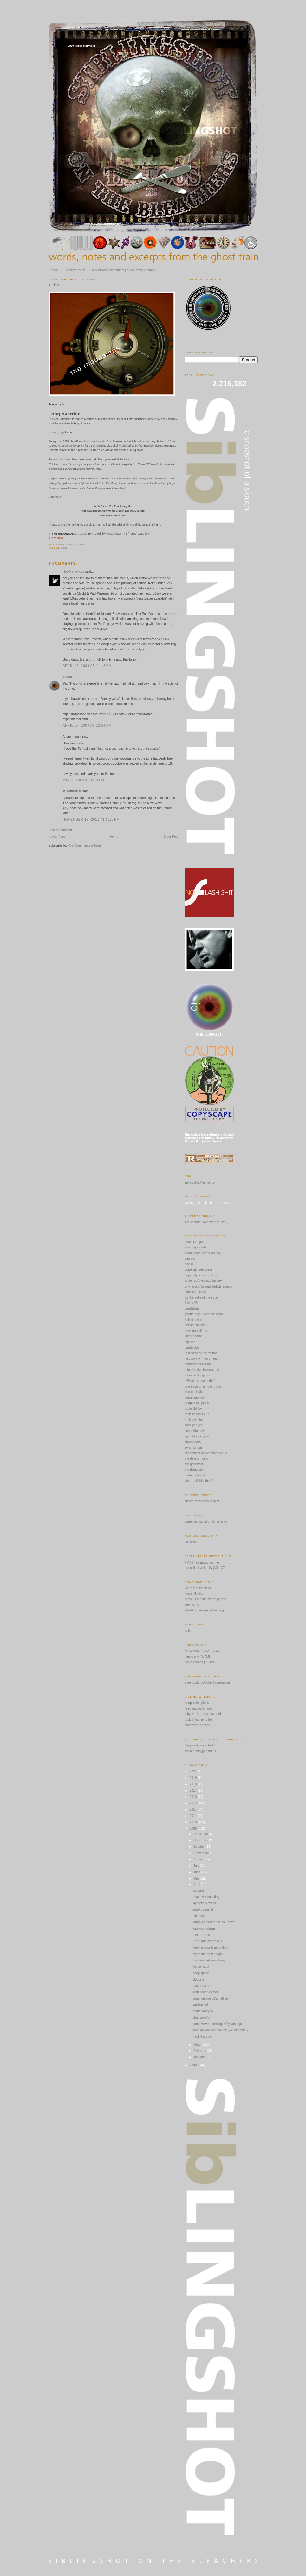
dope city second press (201, 1275)
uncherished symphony (209, 1960)
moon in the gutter (198, 1375)
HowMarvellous (73, 571)
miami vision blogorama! (202, 1369)
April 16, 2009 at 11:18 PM (87, 666)
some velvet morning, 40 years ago (217, 2024)
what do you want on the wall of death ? (221, 2030)
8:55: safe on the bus (207, 1941)
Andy (63, 459)
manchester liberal (198, 1364)
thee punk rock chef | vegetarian (207, 1682)
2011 (194, 1816)
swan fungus (194, 1447)
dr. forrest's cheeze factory (203, 1280)
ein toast (199, 1916)
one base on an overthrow (203, 1386)
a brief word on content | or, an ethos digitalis (123, 270)
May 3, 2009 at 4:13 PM (84, 780)
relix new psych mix (198, 1708)
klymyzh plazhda (204, 1903)
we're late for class (198, 1588)
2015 (194, 1803)
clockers (54, 284)
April (197, 1885)
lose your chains (204, 1928)
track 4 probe (202, 2036)
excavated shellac (197, 1725)
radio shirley (193, 1408)
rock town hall (194, 1420)
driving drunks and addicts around (208, 1286)
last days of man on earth (202, 1358)
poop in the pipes (197, 1403)
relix (188, 1630)
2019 (194, 1777)
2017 (194, 1790)
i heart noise (193, 1336)
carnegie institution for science (206, 1521)
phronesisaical (195, 1392)
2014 (194, 1809)
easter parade (202, 1985)
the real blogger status (200, 1751)
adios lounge (194, 1242)
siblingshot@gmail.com (201, 1182)
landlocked (200, 2005)
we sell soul (201, 1966)
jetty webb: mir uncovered (203, 1714)
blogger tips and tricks (200, 1745)
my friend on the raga (208, 1954)
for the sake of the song (201, 1297)
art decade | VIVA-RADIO (202, 1651)
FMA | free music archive (202, 1562)
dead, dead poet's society (203, 1253)
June (197, 1872)
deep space (201, 1973)
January (199, 2057)
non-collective (194, 1594)
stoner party (193, 1442)
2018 (194, 1784)
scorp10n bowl (195, 1431)
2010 (194, 1822)
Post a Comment (60, 830)
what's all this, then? (199, 1481)
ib (64, 677)
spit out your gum (197, 1436)
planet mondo (194, 1397)
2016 (194, 1797)
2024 (194, 1771)
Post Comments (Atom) (84, 845)
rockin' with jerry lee (199, 1719)
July (196, 1865)
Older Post (170, 836)
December (201, 1834)
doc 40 (189, 1264)
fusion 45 (191, 1303)
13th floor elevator (205, 1992)
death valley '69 (204, 2011)
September (201, 1853)
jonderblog (192, 1347)
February (200, 2051)
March (198, 2044)
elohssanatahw (195, 1292)
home (55, 270)
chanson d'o (201, 2017)
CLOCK (82, 533)
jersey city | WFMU (198, 1656)
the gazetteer (194, 1464)
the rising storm (195, 1469)
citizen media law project (202, 1501)
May (196, 1878)
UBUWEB (192, 1605)
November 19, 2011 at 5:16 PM (91, 819)
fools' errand (201, 1935)
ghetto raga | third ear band (204, 1314)
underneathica (195, 1475)
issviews (191, 1542)
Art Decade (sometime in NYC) (206, 1222)
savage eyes (194, 1425)
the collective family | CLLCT (205, 1568)
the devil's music (196, 1458)
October (199, 1846)
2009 (194, 1828)
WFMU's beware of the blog (204, 1610)
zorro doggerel (203, 1909)
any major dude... (197, 1247)
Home (114, 836)
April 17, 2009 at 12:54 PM (87, 725)
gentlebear (192, 1308)
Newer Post (57, 836)
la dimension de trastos (201, 1353)
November (201, 1840)
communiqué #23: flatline (210, 1998)
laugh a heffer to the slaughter (214, 1922)
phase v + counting (206, 1897)
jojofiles (190, 1342)
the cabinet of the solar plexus (206, 1453)
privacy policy (75, 270)
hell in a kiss (193, 1320)
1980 (64, 548)
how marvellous (196, 1331)
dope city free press (198, 1269)
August (198, 1859)
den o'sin (191, 1258)
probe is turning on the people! (206, 1599)
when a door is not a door (211, 1947)
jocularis (199, 1890)
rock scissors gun (197, 1414)
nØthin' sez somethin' (200, 1380)
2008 (194, 2065)
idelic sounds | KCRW (200, 1662)
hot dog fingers (195, 1325)
